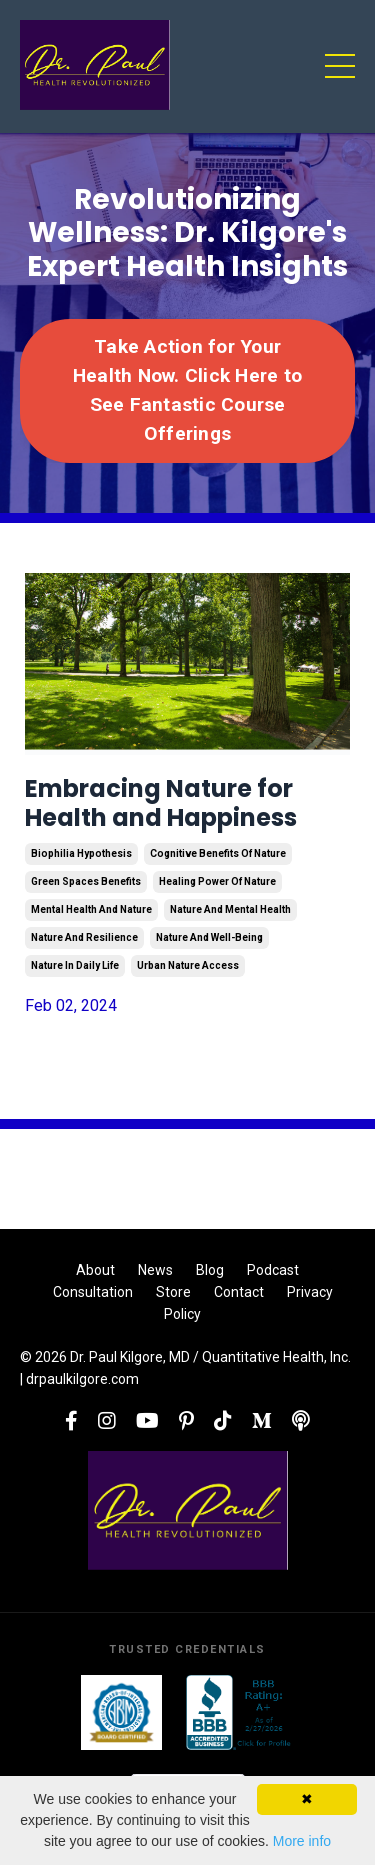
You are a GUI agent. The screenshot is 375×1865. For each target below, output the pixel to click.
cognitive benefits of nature (218, 853)
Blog (210, 1270)
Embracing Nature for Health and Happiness (161, 804)
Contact (239, 1292)
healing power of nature (217, 881)
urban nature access (188, 965)
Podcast (273, 1270)
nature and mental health (230, 909)
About (95, 1270)
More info (302, 1841)
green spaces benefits (86, 881)
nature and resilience (84, 937)
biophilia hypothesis (81, 853)
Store (173, 1292)
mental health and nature (91, 909)
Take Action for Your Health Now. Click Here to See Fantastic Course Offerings (187, 389)
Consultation (93, 1292)
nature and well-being (209, 937)
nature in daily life (75, 965)
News (155, 1270)
